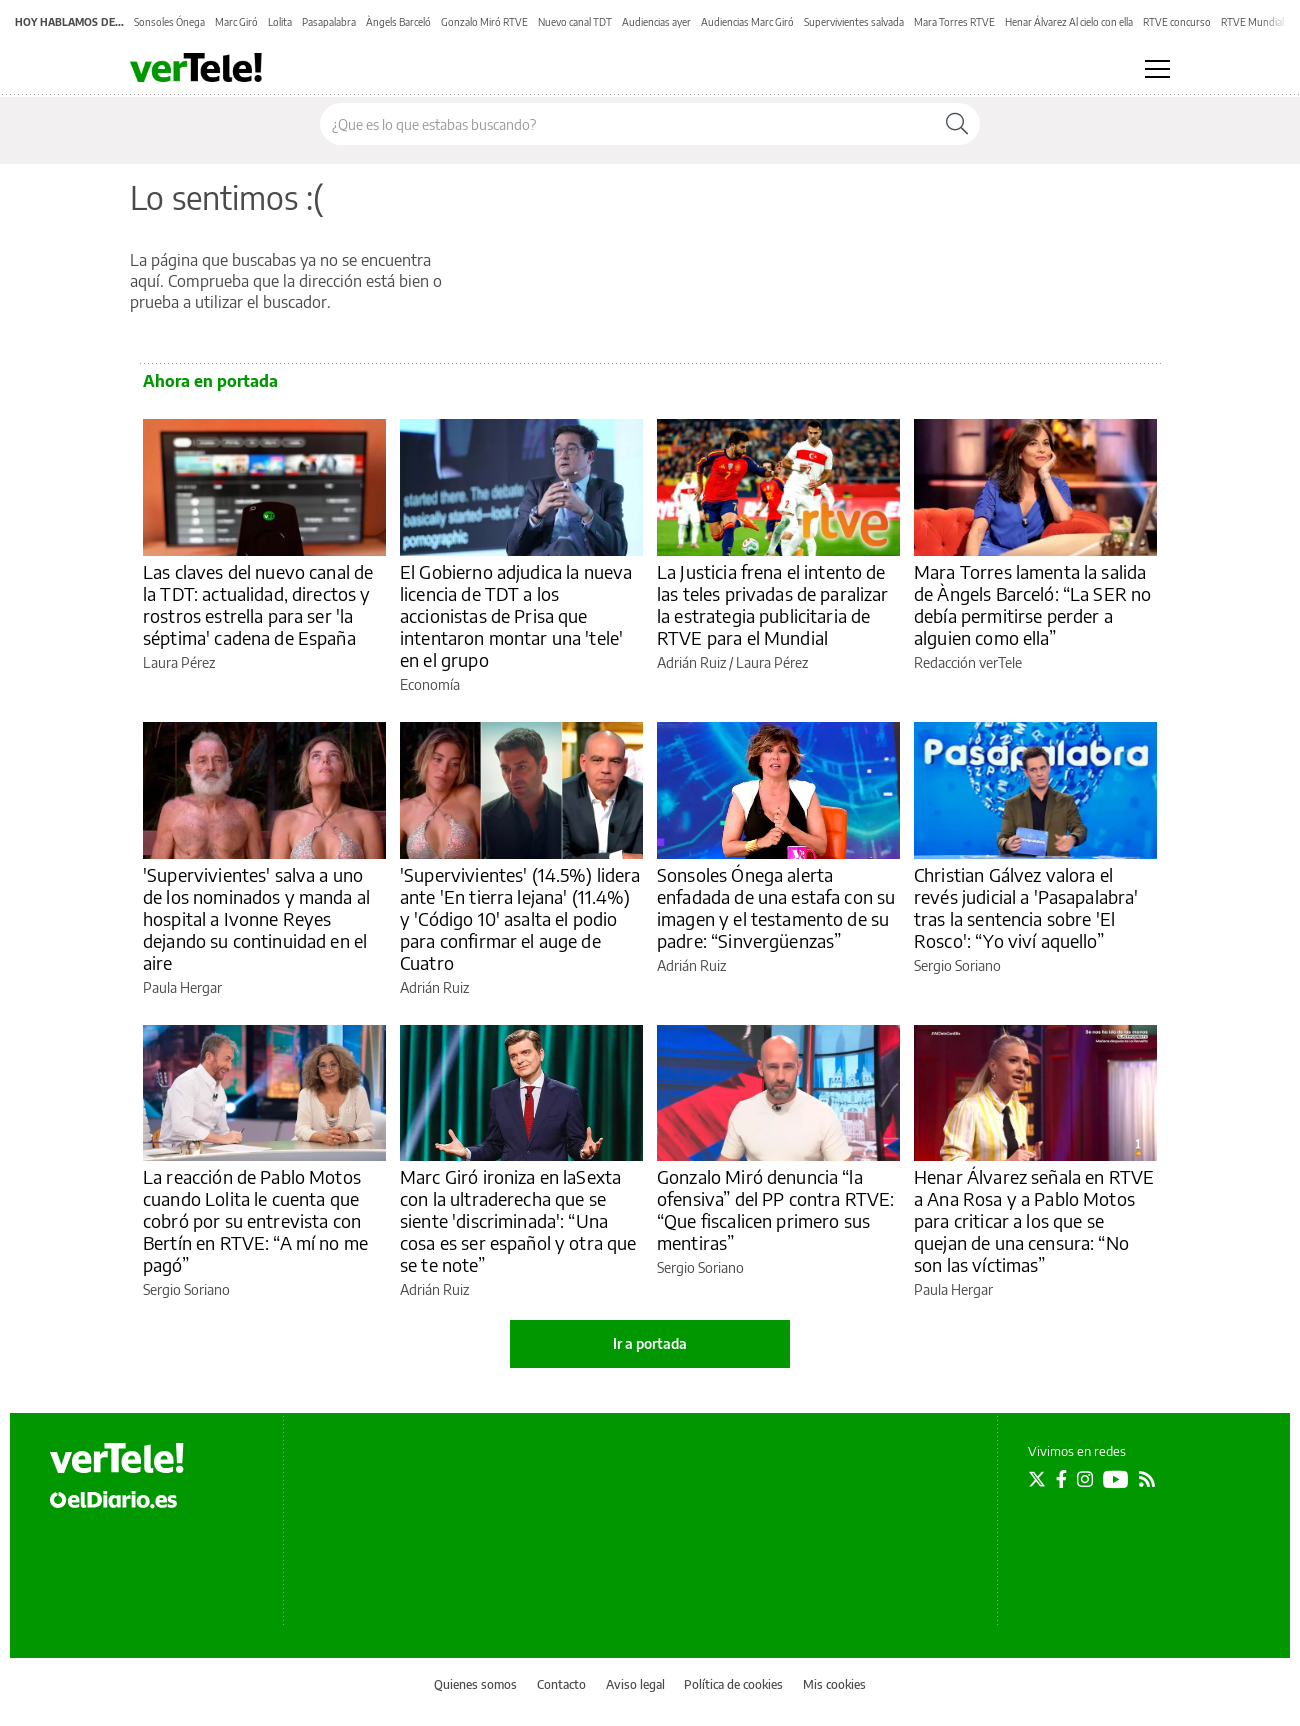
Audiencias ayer (656, 22)
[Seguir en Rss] (1147, 1479)
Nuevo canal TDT (575, 22)
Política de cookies (733, 1684)
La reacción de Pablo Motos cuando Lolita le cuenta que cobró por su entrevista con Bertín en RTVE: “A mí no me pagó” (255, 1220)
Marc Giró (236, 22)
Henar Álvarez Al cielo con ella (1069, 22)
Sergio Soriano (957, 965)
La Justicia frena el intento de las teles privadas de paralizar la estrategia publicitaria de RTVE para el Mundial (773, 604)
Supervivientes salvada (854, 22)
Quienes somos (475, 1684)
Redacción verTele (968, 662)
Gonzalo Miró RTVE (484, 22)
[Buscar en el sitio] (627, 124)
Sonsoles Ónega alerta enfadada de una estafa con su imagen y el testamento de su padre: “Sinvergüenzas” (776, 907)
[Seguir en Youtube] (1116, 1479)
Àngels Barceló (398, 22)
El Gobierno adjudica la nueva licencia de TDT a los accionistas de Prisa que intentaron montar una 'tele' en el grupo (516, 615)
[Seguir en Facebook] (1061, 1479)
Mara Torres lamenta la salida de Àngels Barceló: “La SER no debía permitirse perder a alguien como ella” (1032, 604)
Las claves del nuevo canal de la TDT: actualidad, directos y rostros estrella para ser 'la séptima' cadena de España (258, 604)
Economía (430, 684)
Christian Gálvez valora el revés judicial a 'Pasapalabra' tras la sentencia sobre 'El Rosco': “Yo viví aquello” (1026, 907)
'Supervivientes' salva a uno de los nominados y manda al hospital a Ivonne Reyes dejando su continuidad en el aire (256, 918)
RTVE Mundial (1252, 22)
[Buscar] (957, 124)
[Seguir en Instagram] (1085, 1479)
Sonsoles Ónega (169, 22)
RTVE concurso (1177, 22)
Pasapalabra (329, 22)
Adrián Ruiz (691, 662)
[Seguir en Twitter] (1037, 1479)
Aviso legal (635, 1684)
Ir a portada (650, 1343)
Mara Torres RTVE (954, 22)
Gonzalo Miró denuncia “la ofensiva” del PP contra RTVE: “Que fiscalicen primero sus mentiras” (775, 1209)
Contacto (561, 1684)
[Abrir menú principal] (1157, 69)
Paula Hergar (182, 987)
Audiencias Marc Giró (747, 22)
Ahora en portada (210, 381)
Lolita (280, 22)
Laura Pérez (179, 662)
